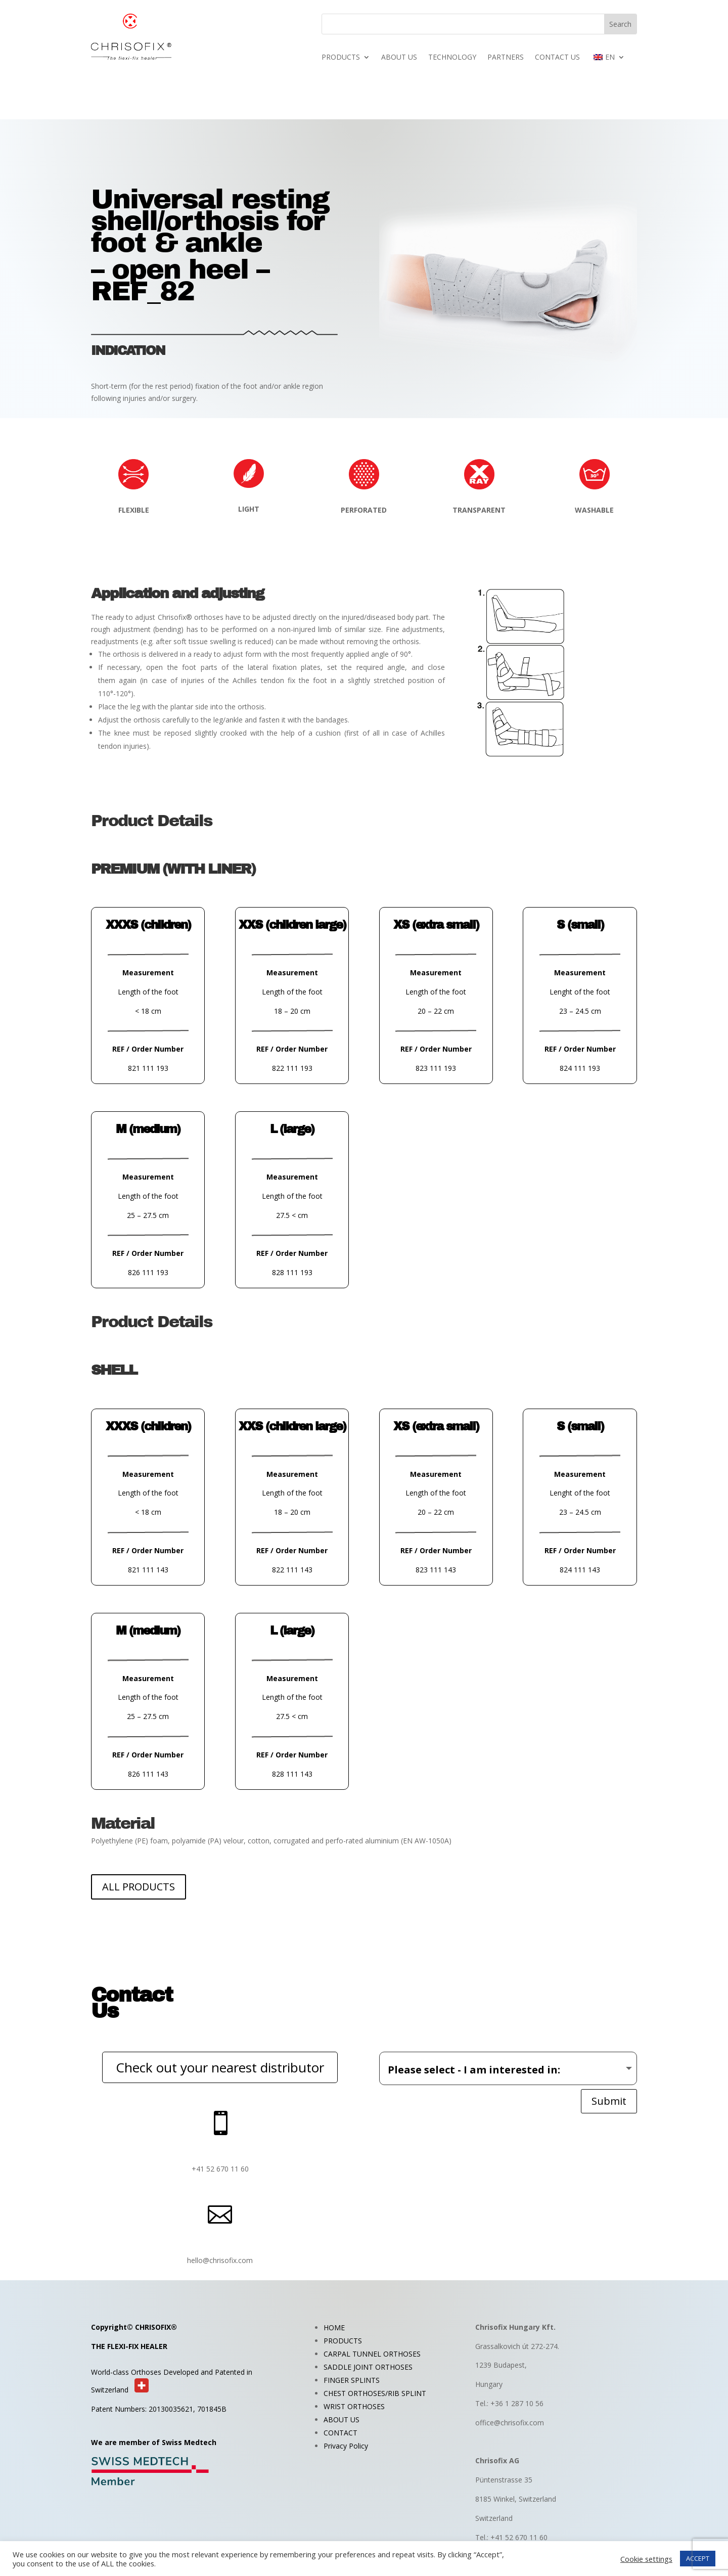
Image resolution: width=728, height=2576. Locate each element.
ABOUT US (399, 58)
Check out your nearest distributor (220, 2067)
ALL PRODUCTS (138, 1886)
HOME (334, 2327)
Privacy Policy (346, 2446)
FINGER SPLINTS (352, 2380)
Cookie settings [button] (646, 2558)
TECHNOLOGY (452, 58)
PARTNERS (505, 58)
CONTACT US (557, 58)
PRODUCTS (341, 58)
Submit (609, 2101)
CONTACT (340, 2432)
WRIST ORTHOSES (354, 2406)
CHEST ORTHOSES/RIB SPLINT (375, 2393)
